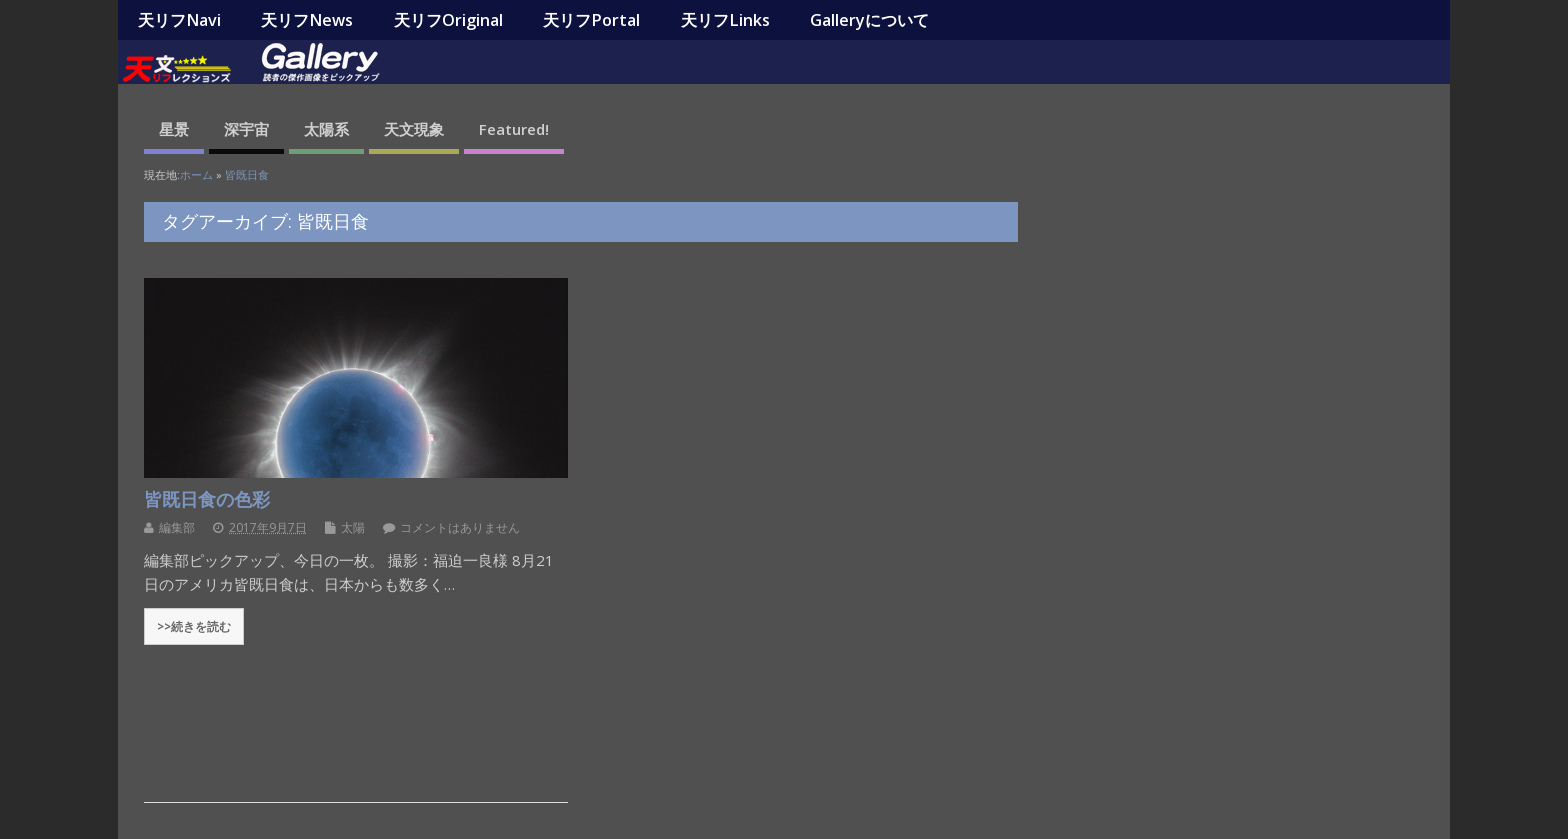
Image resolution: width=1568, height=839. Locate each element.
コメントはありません (460, 527)
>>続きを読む (194, 626)
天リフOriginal (448, 20)
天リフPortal (591, 20)
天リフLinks (725, 20)
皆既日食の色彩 (207, 499)
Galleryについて (869, 20)
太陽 (353, 527)
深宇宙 (246, 129)
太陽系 (326, 129)
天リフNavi (179, 20)
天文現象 (414, 129)
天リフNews (307, 20)
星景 (174, 129)
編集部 (177, 527)
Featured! (514, 129)
